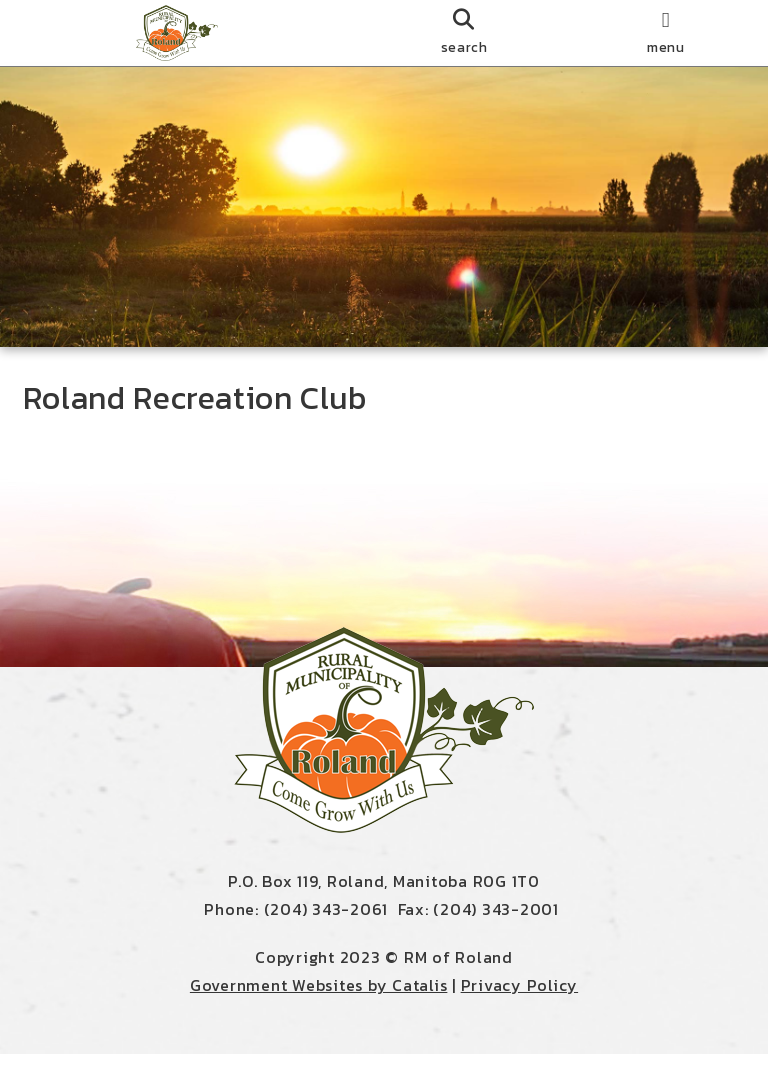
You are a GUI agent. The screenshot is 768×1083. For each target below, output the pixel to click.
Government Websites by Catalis (319, 1014)
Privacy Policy (520, 1014)
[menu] (666, 33)
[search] (464, 33)
